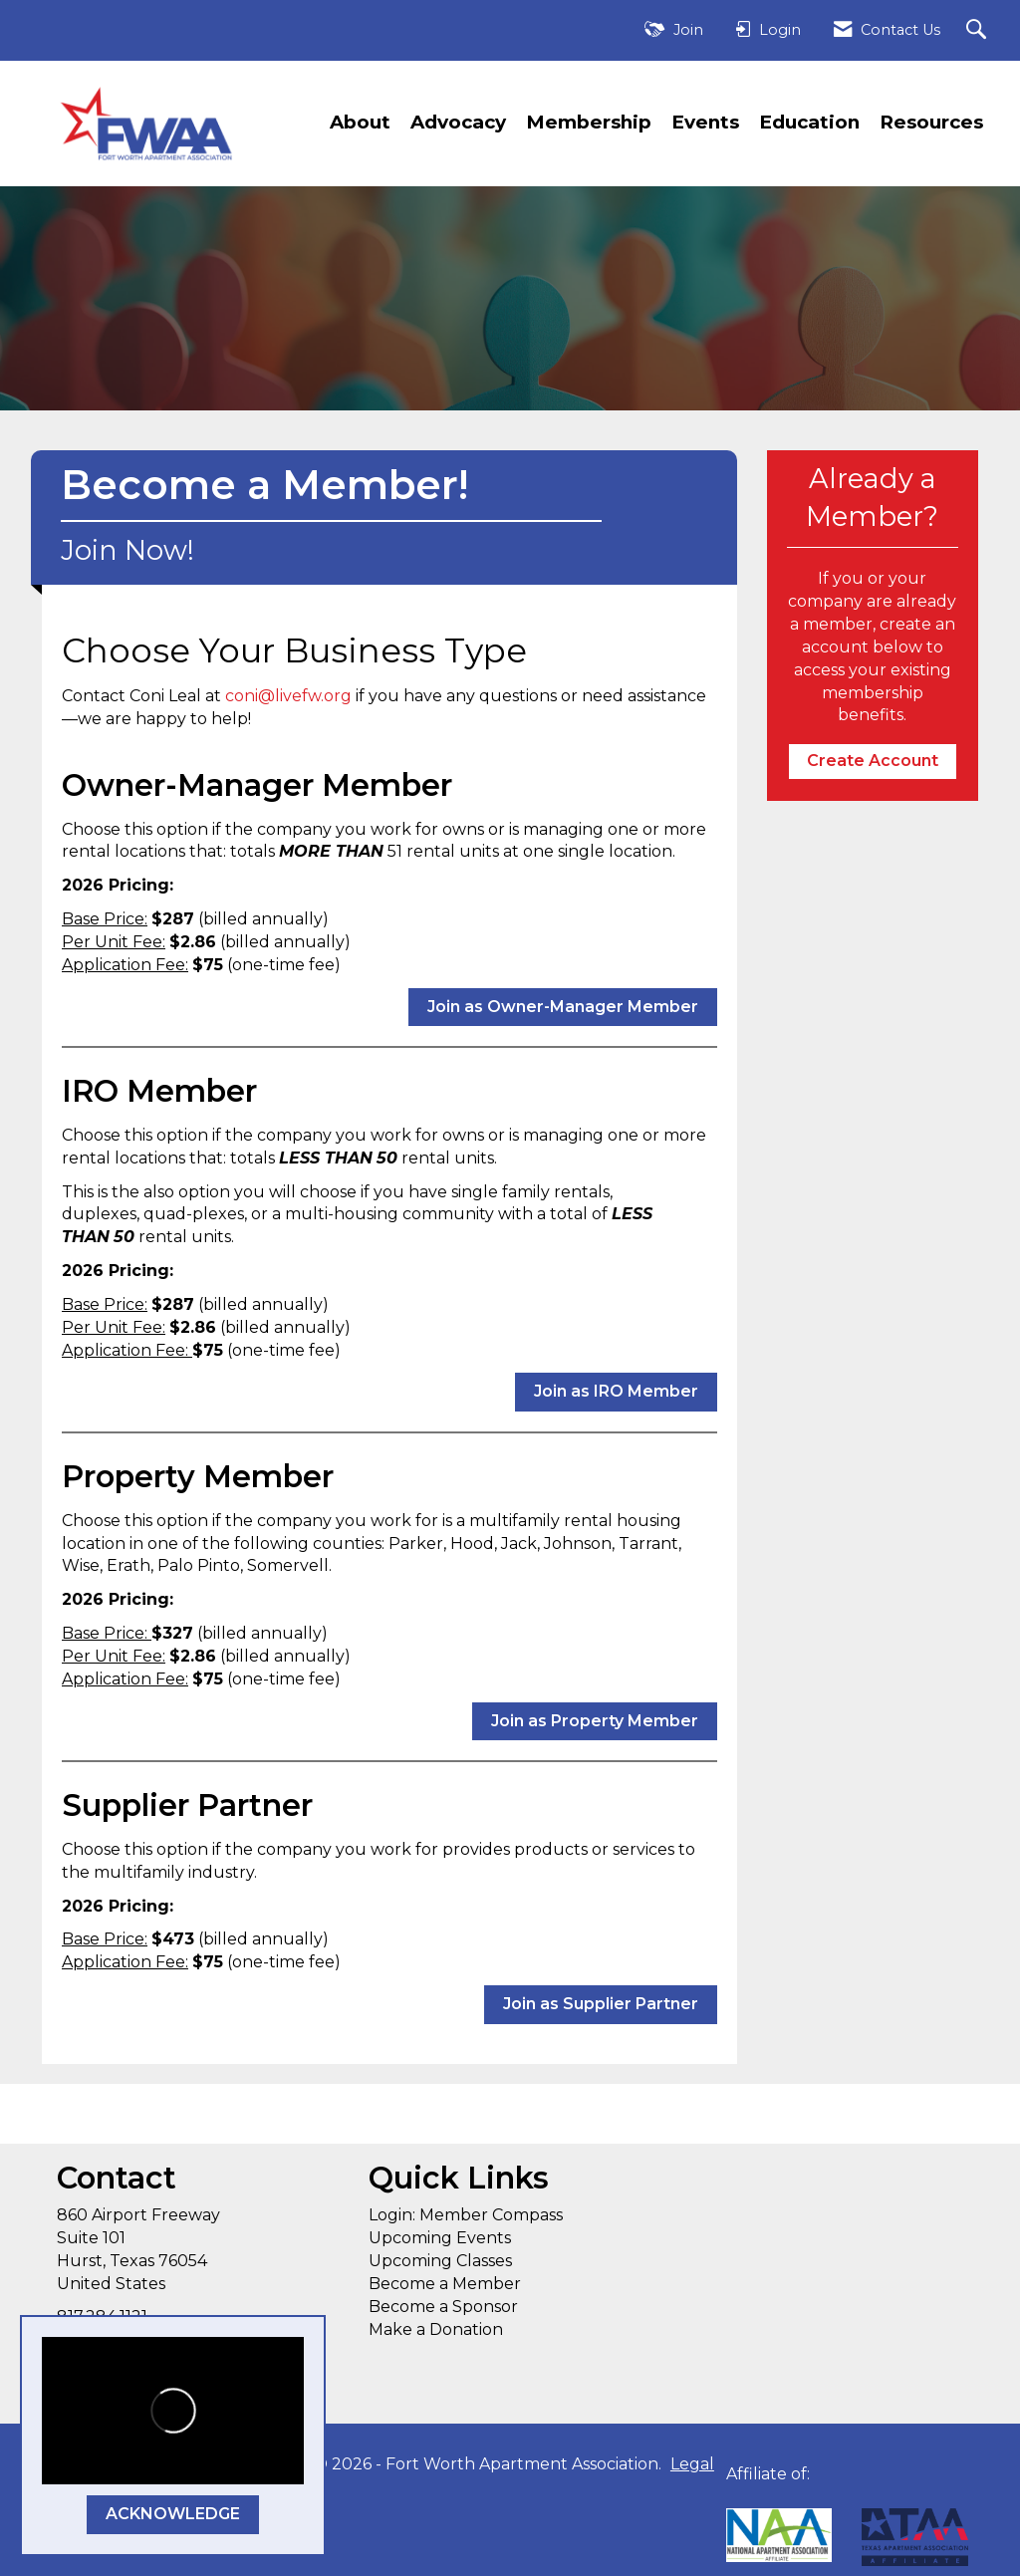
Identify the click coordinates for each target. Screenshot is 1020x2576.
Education (809, 122)
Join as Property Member (594, 1720)
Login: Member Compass (466, 2214)
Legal (692, 2463)
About (360, 122)
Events (705, 122)
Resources (931, 122)
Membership (588, 122)
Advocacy (458, 122)
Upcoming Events (440, 2237)
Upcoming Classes (440, 2260)
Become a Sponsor (443, 2306)
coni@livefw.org (288, 695)
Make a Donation (436, 2329)
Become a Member (445, 2283)
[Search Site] (978, 30)
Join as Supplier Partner (600, 2003)
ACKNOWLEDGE (173, 2513)
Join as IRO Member (616, 1391)
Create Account (872, 760)
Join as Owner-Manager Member (562, 1006)
